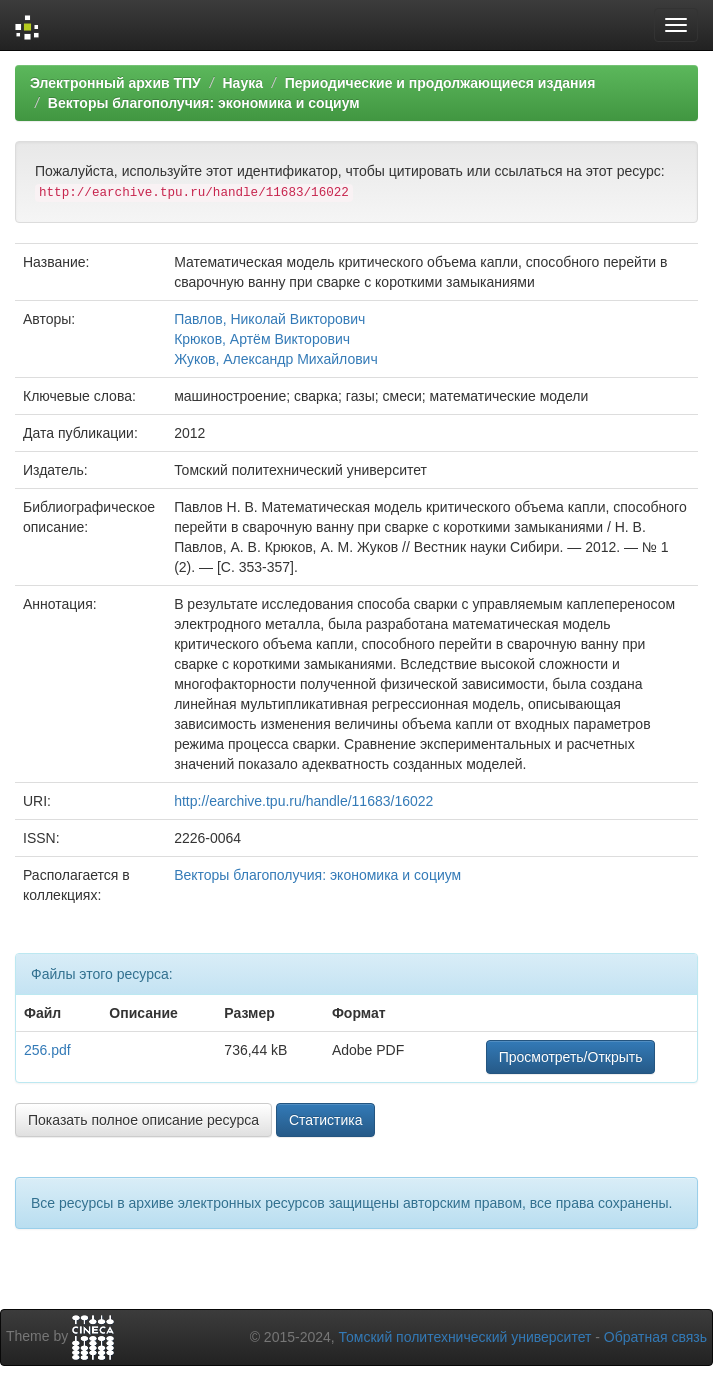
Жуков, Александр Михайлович (276, 359)
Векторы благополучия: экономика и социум (204, 103)
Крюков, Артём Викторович (262, 339)
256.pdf (47, 1050)
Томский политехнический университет (465, 1337)
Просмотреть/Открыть (571, 1057)
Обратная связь (655, 1337)
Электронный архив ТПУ (115, 83)
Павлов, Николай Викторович (269, 319)
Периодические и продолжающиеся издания (440, 83)
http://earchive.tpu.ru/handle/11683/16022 (303, 801)
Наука (242, 83)
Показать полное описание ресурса (143, 1120)
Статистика (326, 1120)
